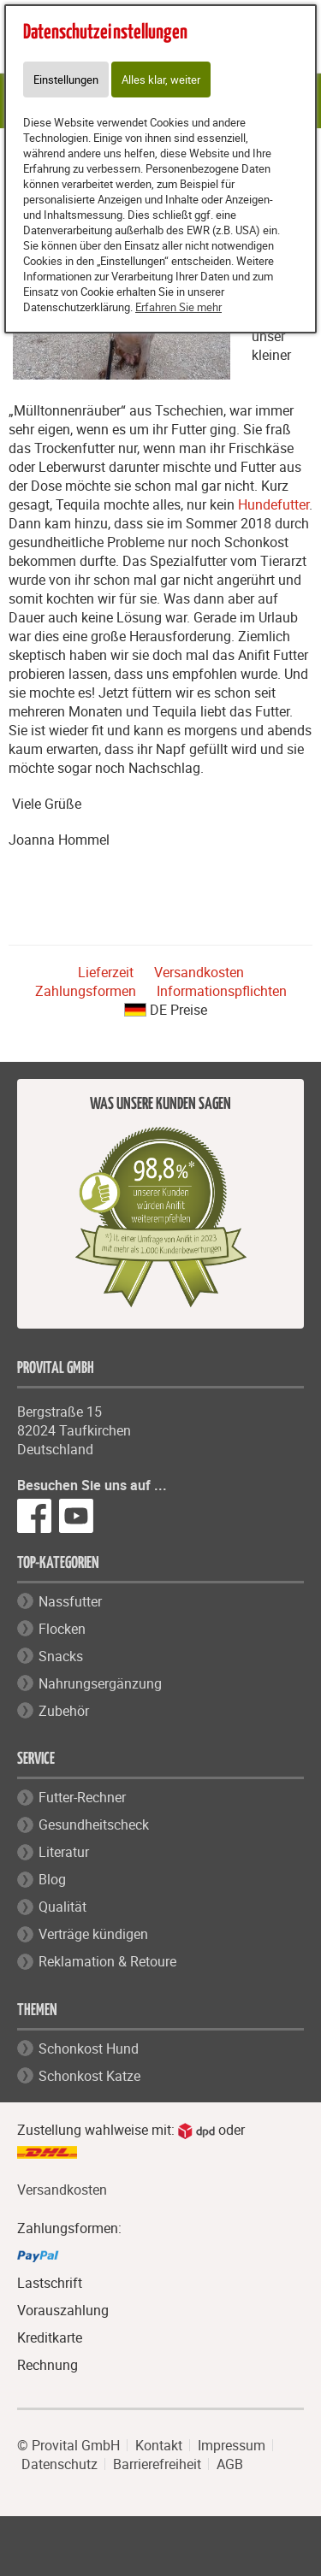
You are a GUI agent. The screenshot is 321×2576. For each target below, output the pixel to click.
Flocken (62, 1628)
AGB (230, 2464)
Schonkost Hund (89, 2048)
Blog (52, 1879)
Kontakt (158, 2445)
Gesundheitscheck (94, 1824)
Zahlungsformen (85, 990)
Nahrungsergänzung (100, 1683)
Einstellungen (65, 79)
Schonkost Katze (89, 2075)
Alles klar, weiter (161, 79)
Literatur (64, 1851)
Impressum (231, 2445)
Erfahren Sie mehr (178, 307)
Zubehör (64, 1710)
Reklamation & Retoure (107, 1961)
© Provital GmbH (68, 2445)
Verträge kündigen (93, 1934)
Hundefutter (273, 504)
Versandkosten (199, 972)
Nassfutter (70, 1601)
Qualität (62, 1906)
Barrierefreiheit (157, 2464)
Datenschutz (59, 2464)
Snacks (61, 1656)
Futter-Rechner (82, 1797)
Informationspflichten (222, 990)
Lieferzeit (106, 972)
